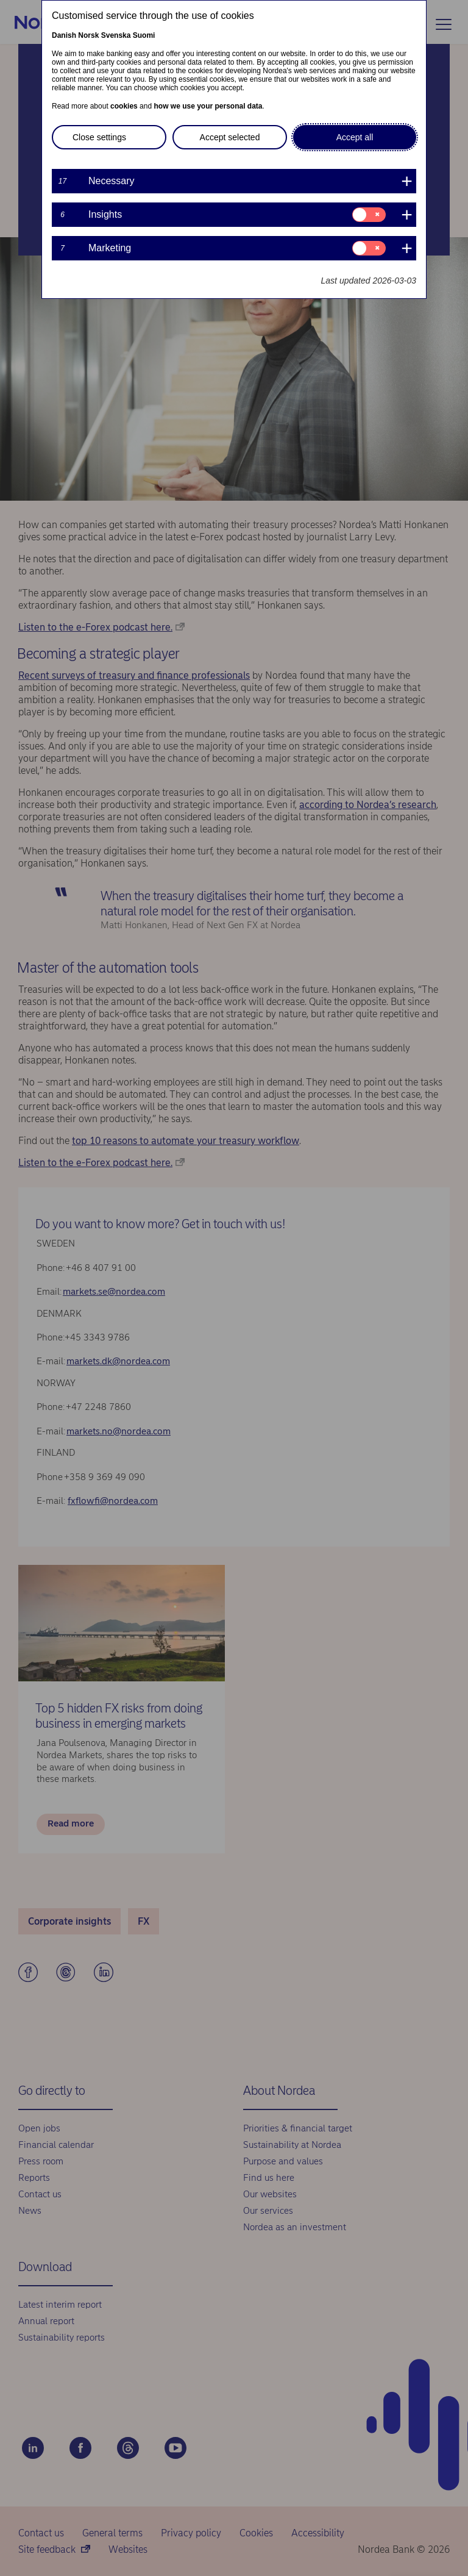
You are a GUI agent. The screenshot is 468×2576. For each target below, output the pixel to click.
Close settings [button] (99, 137)
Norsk (88, 35)
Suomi (144, 35)
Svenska (116, 35)
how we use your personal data (208, 106)
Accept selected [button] (230, 137)
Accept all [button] (355, 137)
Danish (64, 35)
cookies (124, 106)
